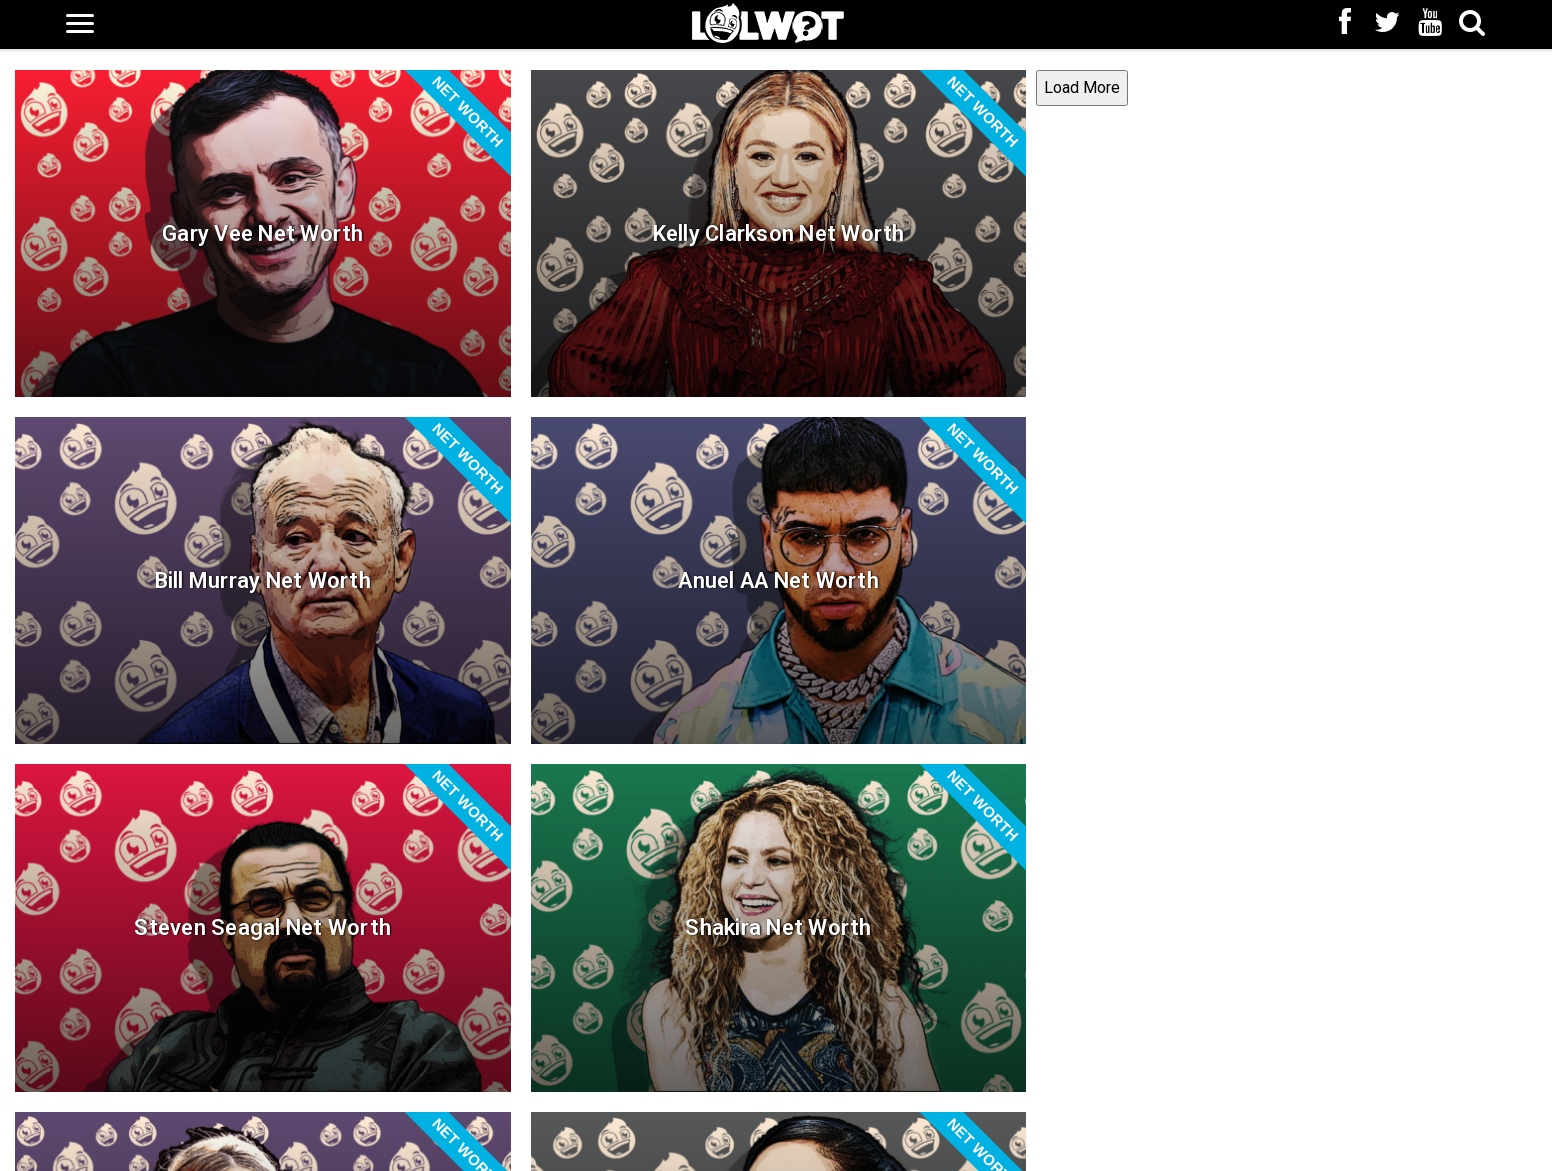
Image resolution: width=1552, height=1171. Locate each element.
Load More (51, 1132)
